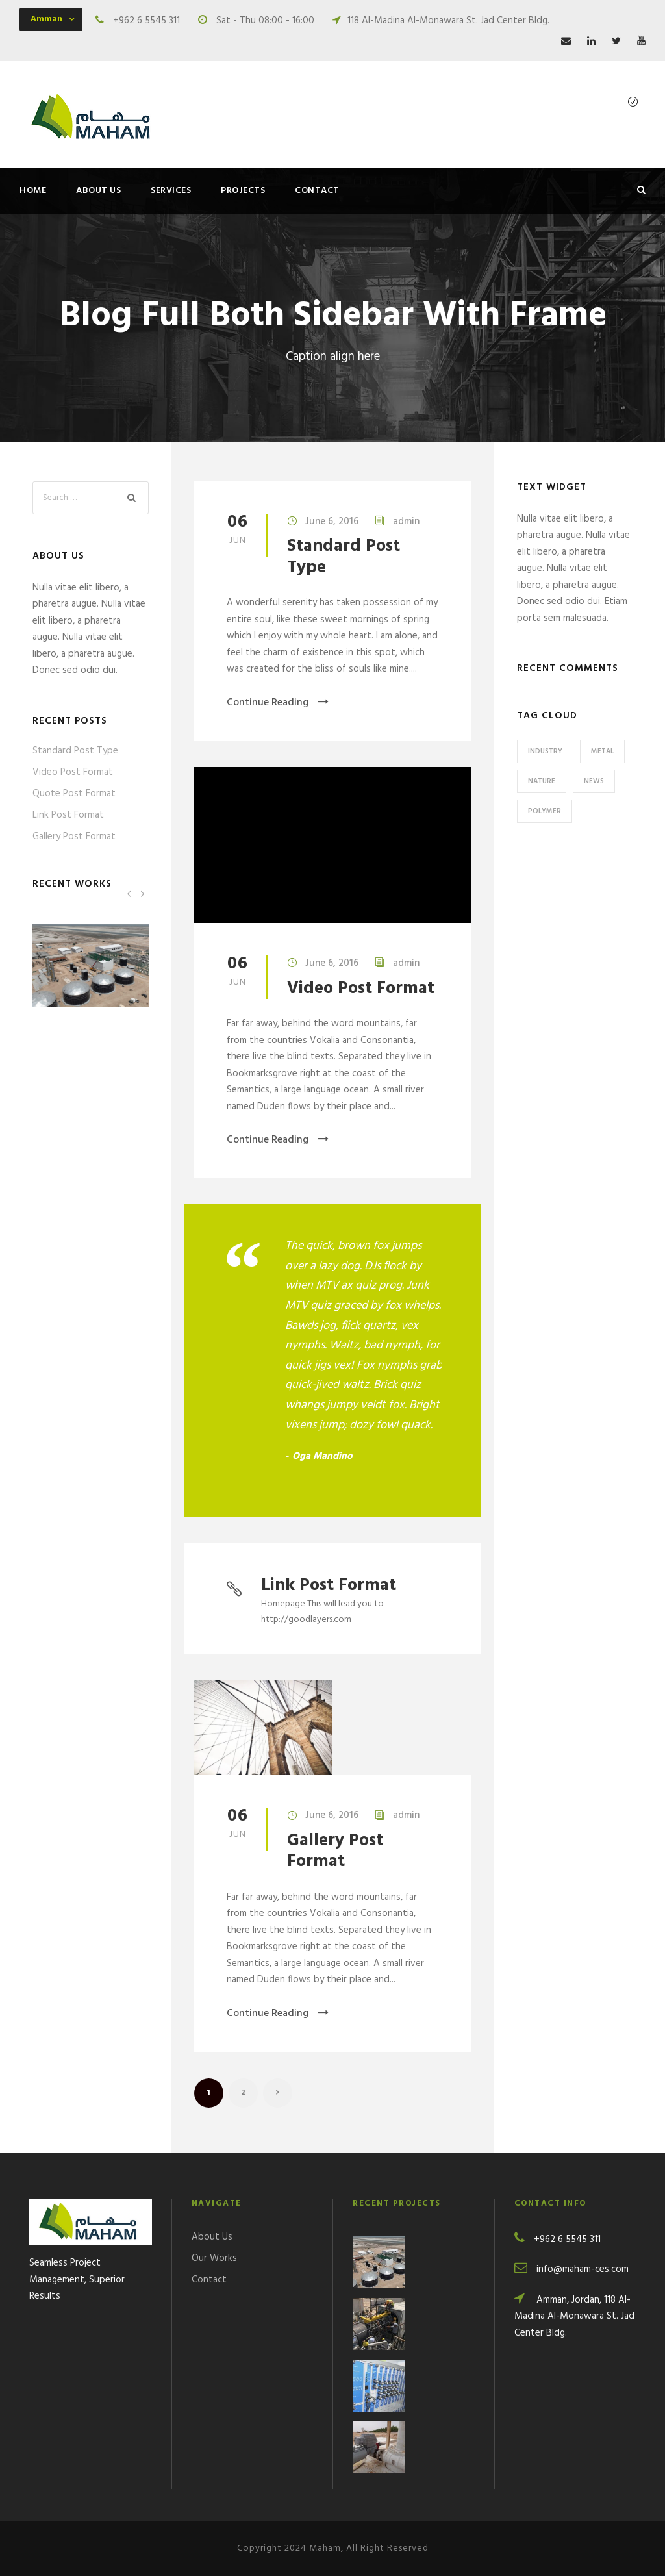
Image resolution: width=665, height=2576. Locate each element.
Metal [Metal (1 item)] (602, 751)
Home (32, 190)
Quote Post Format (74, 794)
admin (406, 521)
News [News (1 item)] (594, 781)
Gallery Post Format (335, 1851)
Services (171, 190)
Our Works (214, 2258)
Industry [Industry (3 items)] (545, 751)
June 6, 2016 (331, 521)
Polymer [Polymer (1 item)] (544, 811)
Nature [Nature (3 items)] (541, 781)
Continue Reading (278, 702)
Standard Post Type (343, 557)
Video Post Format (360, 989)
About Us (98, 190)
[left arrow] (129, 893)
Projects (243, 190)
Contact (317, 190)
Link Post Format (328, 1586)
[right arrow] (142, 893)
